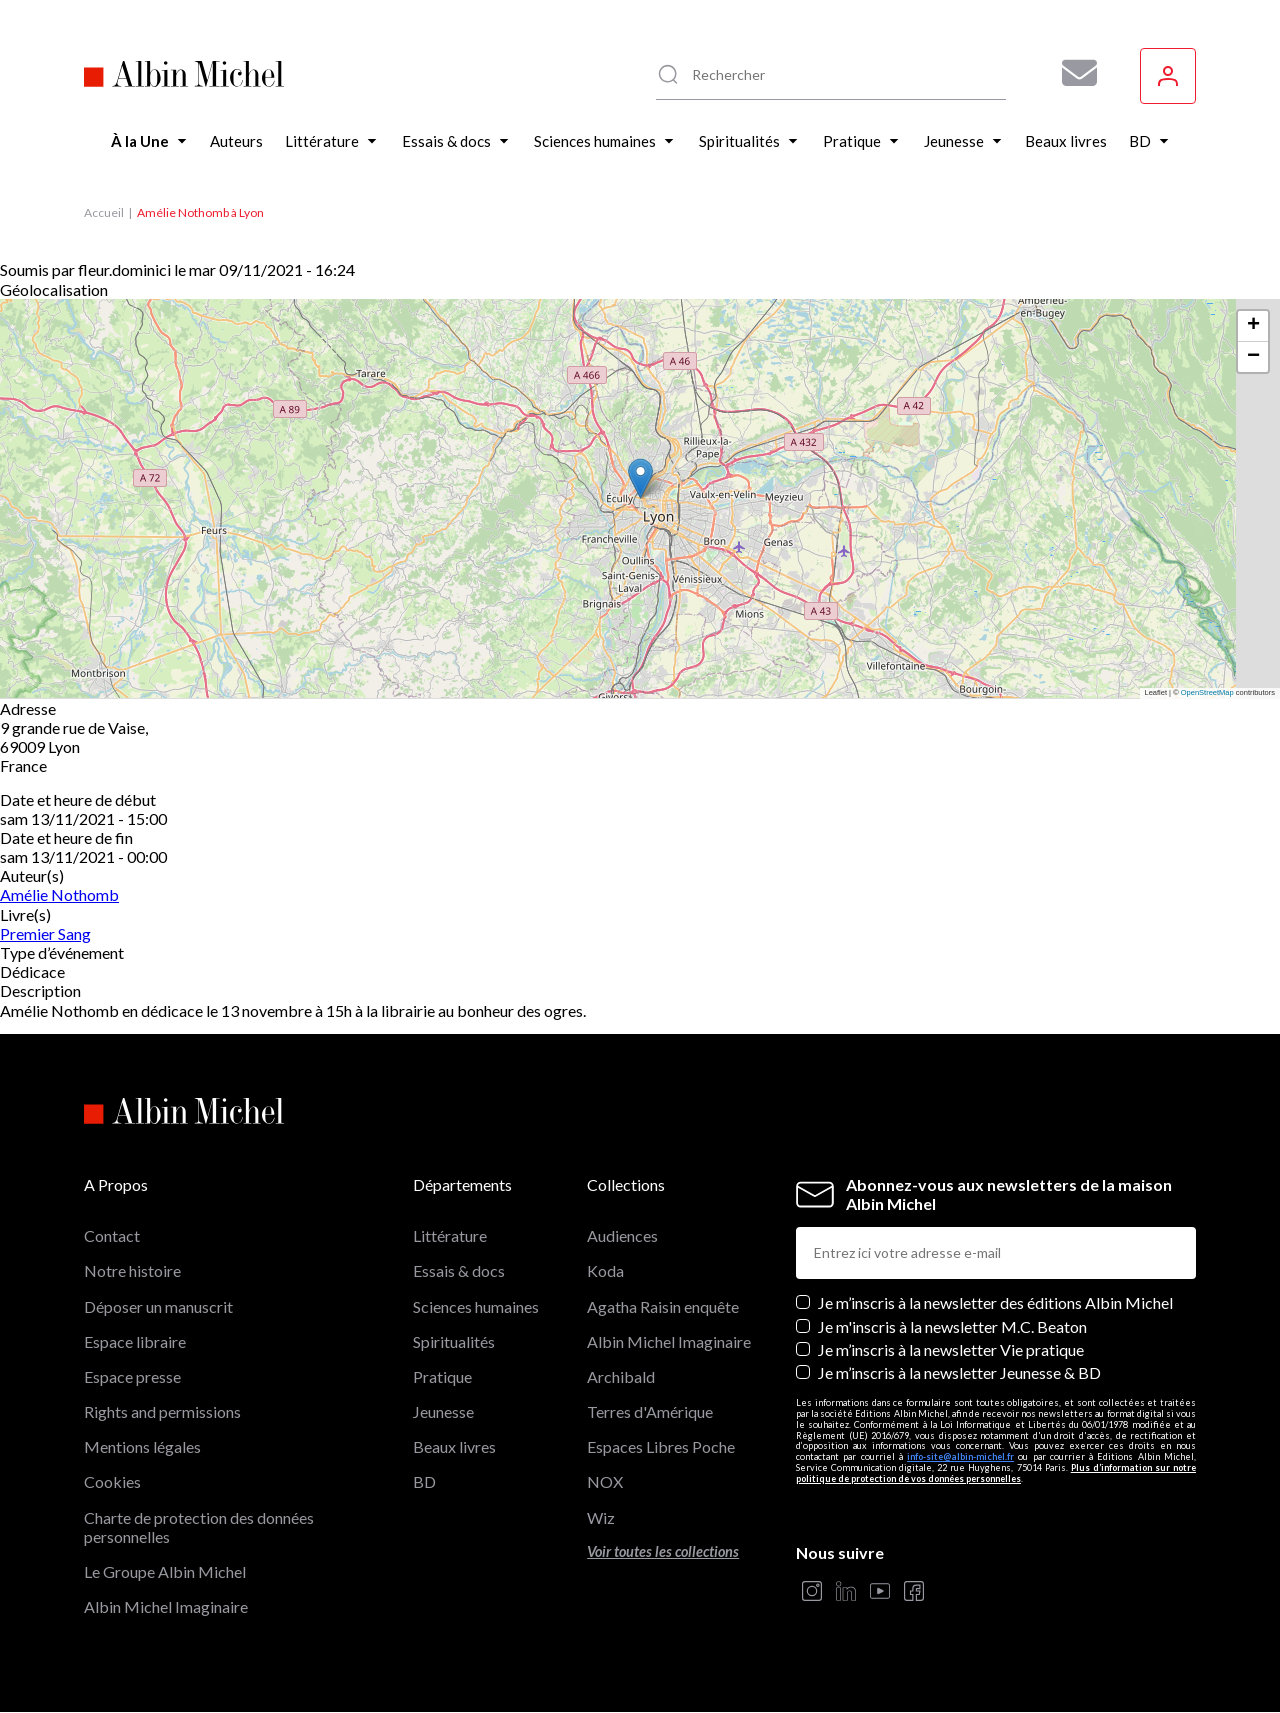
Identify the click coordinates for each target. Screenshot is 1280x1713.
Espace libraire (135, 1341)
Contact (112, 1235)
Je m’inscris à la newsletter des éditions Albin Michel (995, 1302)
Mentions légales (142, 1446)
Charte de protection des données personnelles (199, 1527)
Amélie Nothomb (59, 894)
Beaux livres (454, 1446)
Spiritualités (454, 1341)
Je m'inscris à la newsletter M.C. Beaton (952, 1326)
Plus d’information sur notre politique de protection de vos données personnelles (996, 1473)
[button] (640, 478)
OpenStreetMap (1207, 692)
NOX (605, 1481)
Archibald (621, 1376)
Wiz (601, 1517)
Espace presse (132, 1376)
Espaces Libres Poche (661, 1446)
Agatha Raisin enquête (663, 1306)
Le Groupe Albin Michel (165, 1571)
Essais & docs (459, 1270)
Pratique (442, 1376)
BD (424, 1481)
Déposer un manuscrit (158, 1306)
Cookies (112, 1481)
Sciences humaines (476, 1306)
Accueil (104, 212)
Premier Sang (45, 933)
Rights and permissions (162, 1411)
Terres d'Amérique (650, 1411)
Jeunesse (443, 1411)
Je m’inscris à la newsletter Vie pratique (951, 1349)
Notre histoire (132, 1270)
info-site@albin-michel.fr (960, 1456)
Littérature (450, 1235)
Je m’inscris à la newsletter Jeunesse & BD (959, 1372)
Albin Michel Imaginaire (166, 1606)
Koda (605, 1270)
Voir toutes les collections (663, 1551)
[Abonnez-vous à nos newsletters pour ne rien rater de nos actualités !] (1072, 73)
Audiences (622, 1235)
